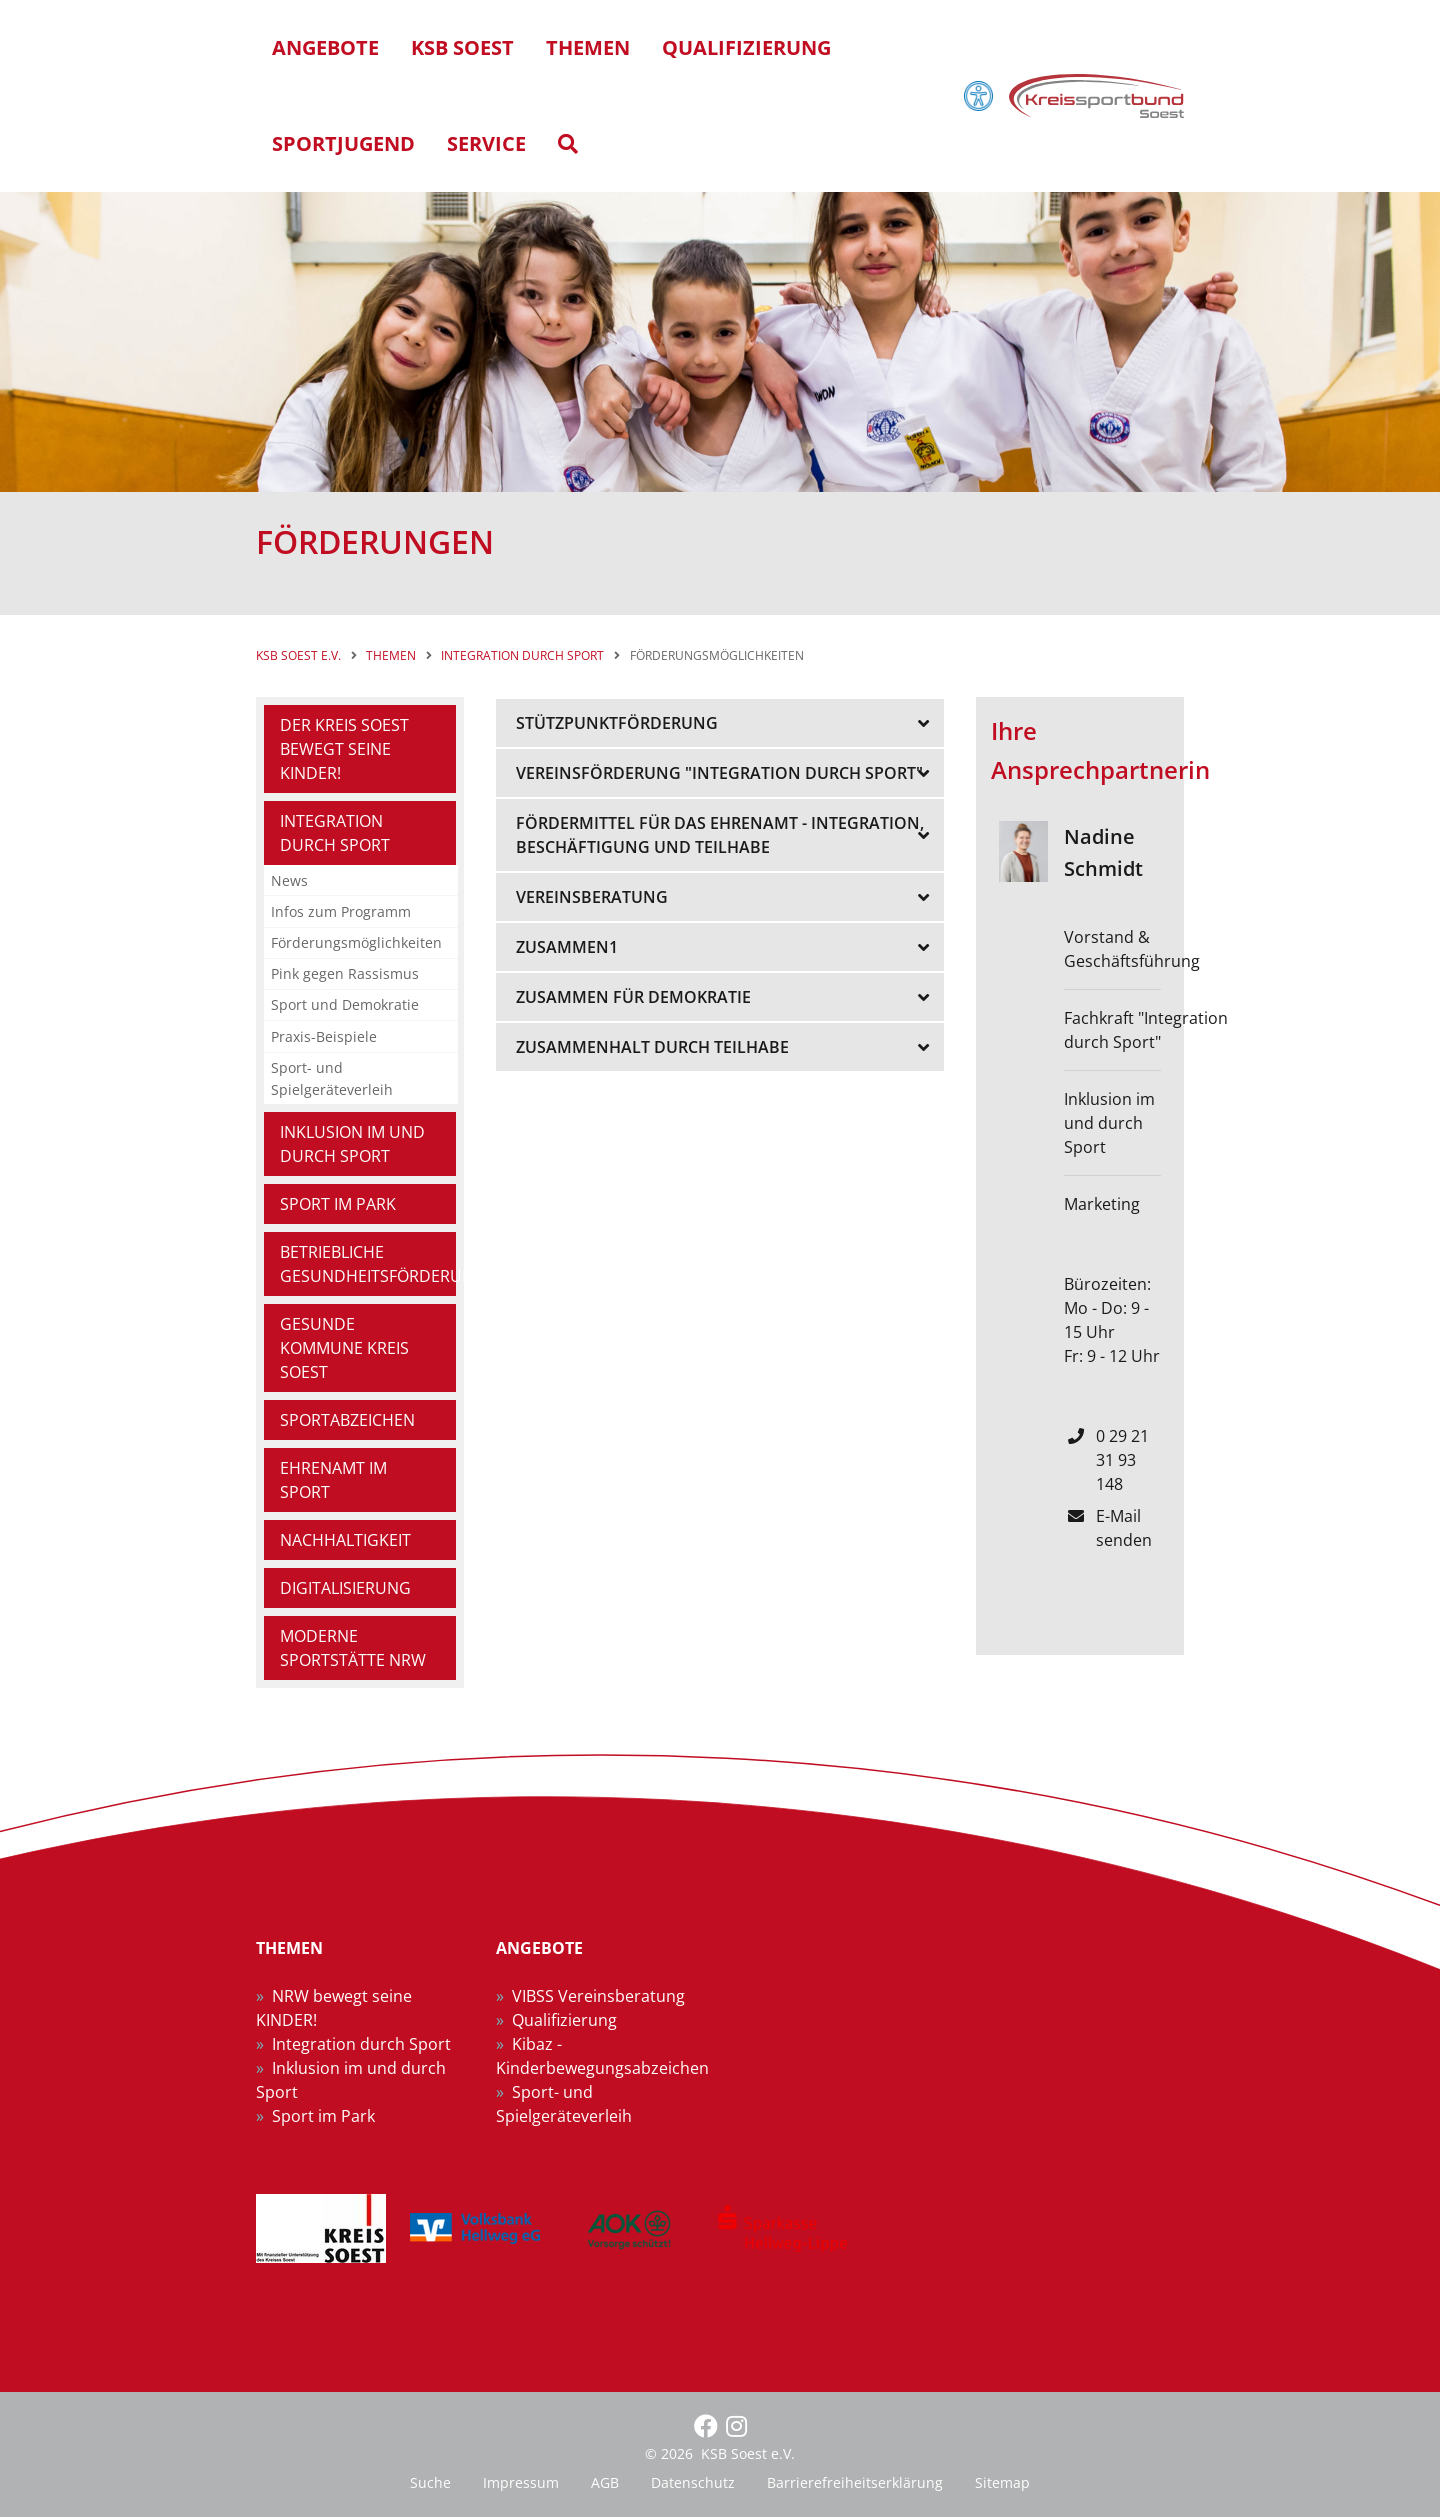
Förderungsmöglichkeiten (356, 942)
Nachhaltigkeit (345, 1540)
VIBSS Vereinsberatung (598, 1996)
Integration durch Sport (335, 833)
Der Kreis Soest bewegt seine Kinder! (344, 749)
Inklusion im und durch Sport (352, 1144)
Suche (430, 2482)
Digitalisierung (345, 1588)
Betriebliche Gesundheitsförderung (368, 1264)
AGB (605, 2482)
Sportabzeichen (347, 1420)
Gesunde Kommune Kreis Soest (344, 1348)
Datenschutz (693, 2482)
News (289, 880)
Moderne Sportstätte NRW (353, 1648)
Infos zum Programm (341, 911)
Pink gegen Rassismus (345, 973)
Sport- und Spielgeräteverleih (332, 1078)
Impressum (521, 2482)
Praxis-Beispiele (324, 1036)
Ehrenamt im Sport (333, 1480)
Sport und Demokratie (345, 1004)
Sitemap (1002, 2482)
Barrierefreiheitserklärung (855, 2482)
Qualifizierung (564, 2020)
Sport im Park (338, 1204)
